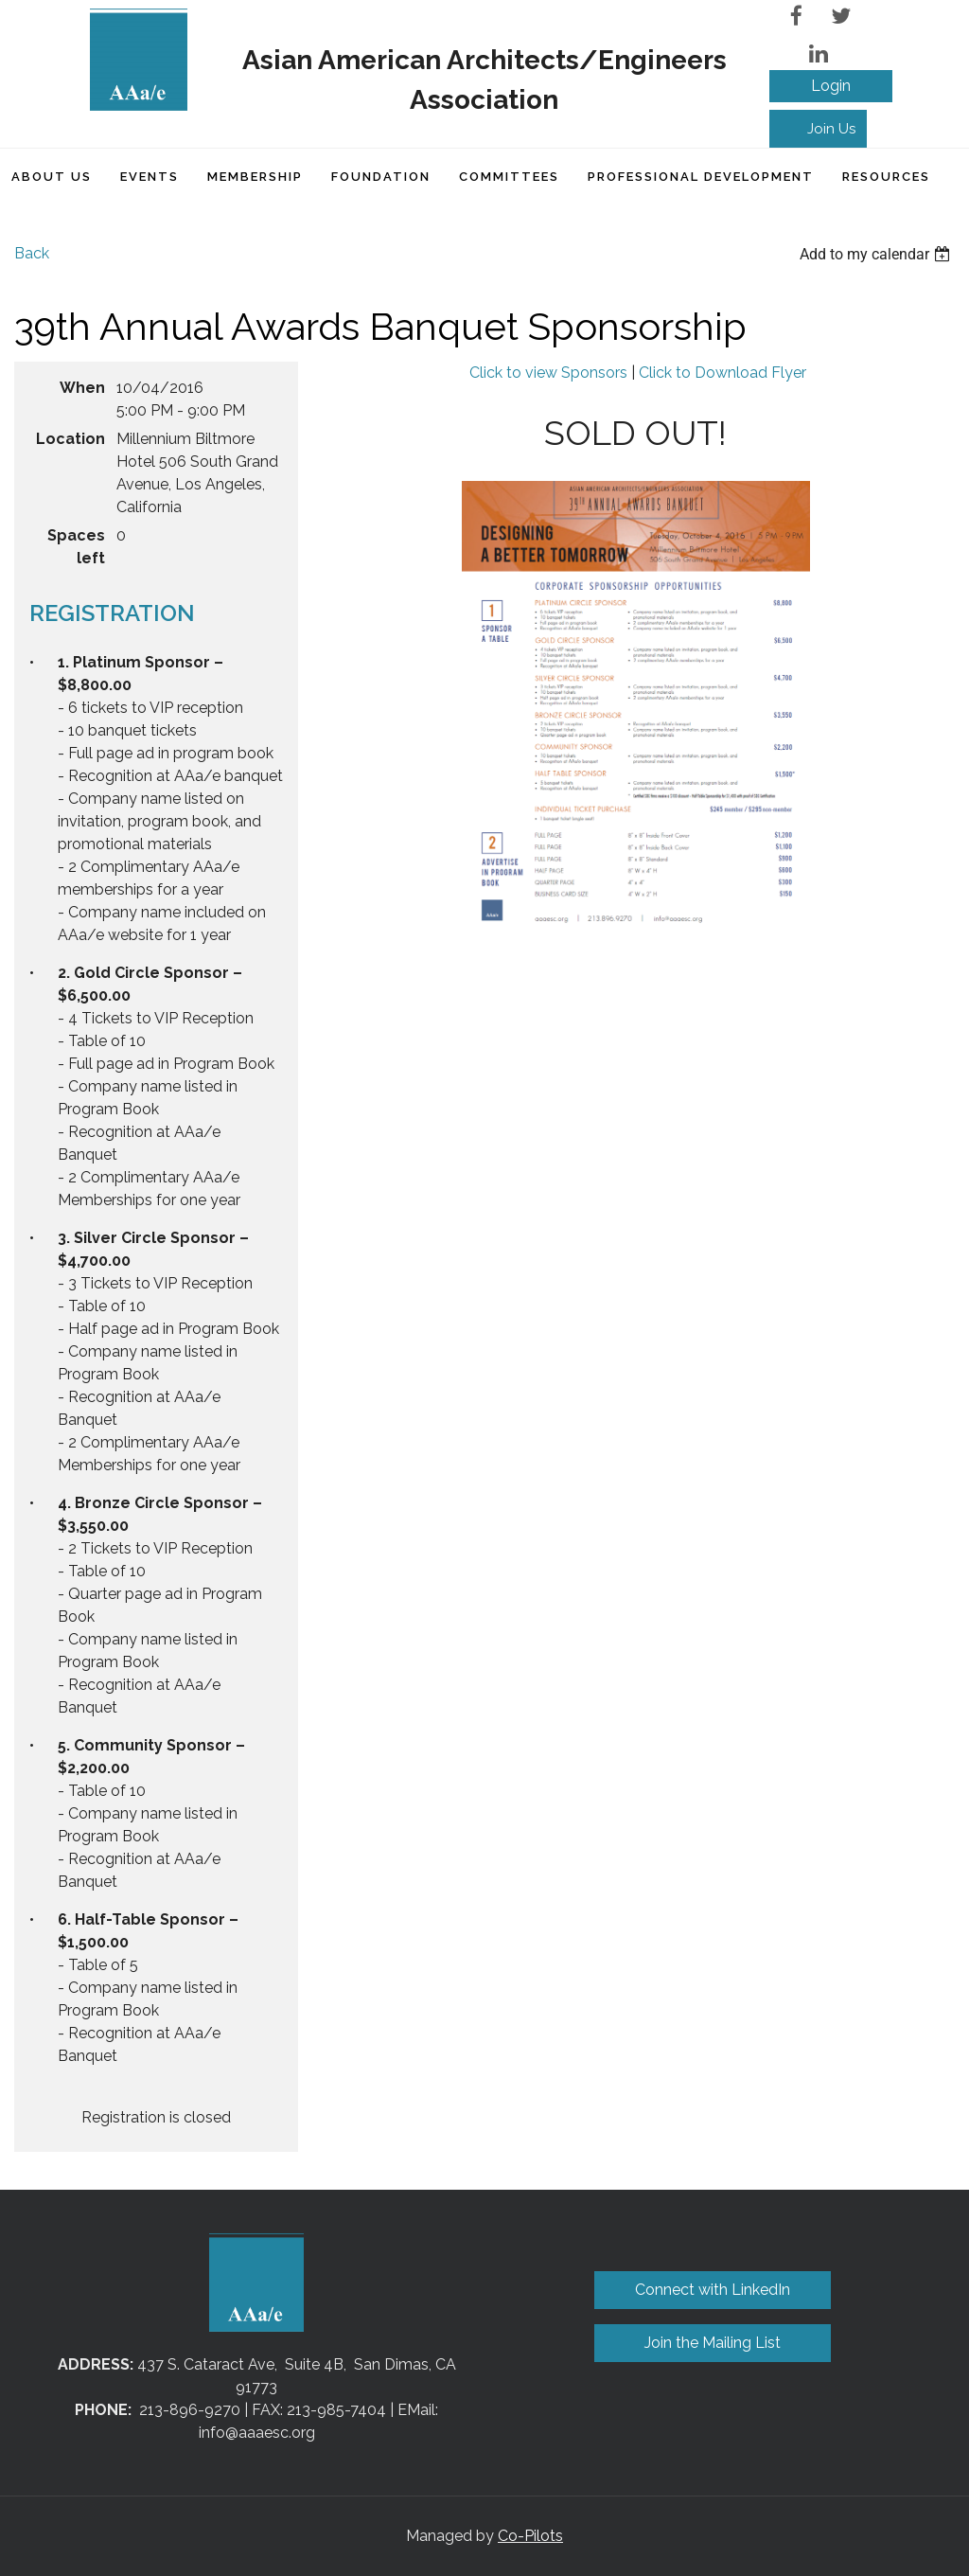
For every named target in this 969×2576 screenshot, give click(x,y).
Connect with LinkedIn (712, 2290)
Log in (830, 86)
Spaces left (76, 546)
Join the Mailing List (712, 2343)
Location (70, 439)
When (82, 388)
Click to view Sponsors (548, 373)
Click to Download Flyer (722, 373)
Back (31, 253)
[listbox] (877, 254)
